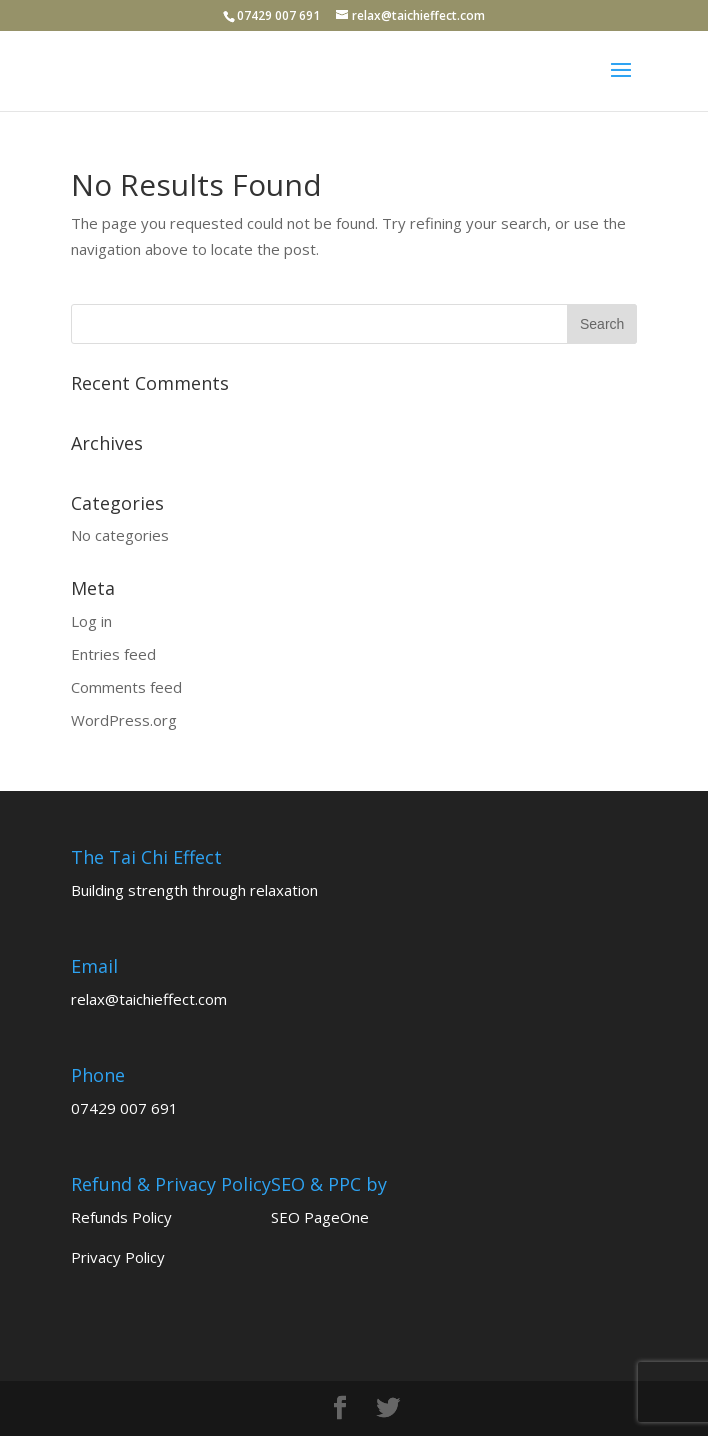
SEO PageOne (320, 1217)
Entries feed (113, 654)
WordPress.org (124, 720)
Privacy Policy (118, 1257)
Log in (91, 621)
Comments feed (126, 687)
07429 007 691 (124, 1108)
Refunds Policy (121, 1217)
